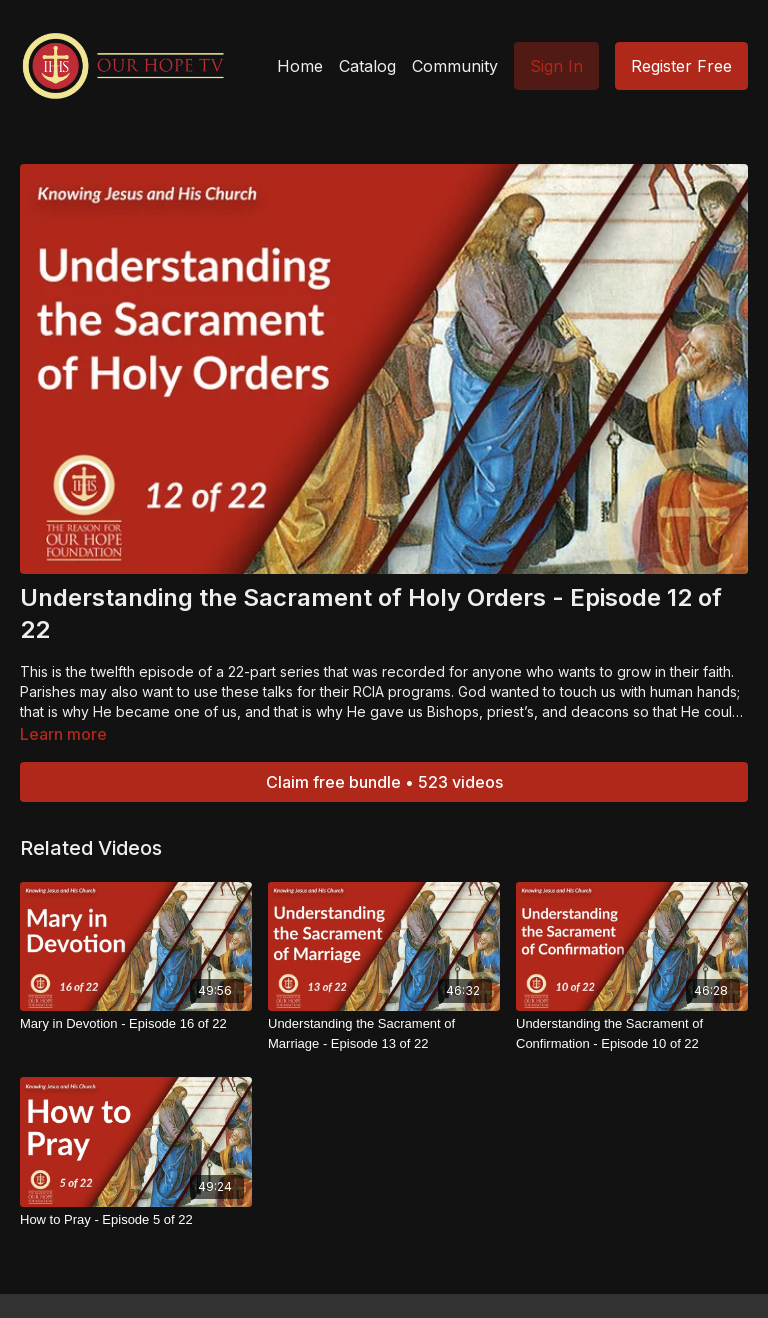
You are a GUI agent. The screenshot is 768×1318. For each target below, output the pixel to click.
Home (300, 66)
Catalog (367, 66)
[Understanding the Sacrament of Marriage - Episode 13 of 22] (384, 1033)
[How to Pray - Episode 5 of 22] (136, 1220)
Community (455, 66)
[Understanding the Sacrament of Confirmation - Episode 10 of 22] (632, 1033)
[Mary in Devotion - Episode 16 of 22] (136, 1024)
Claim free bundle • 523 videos (384, 782)
